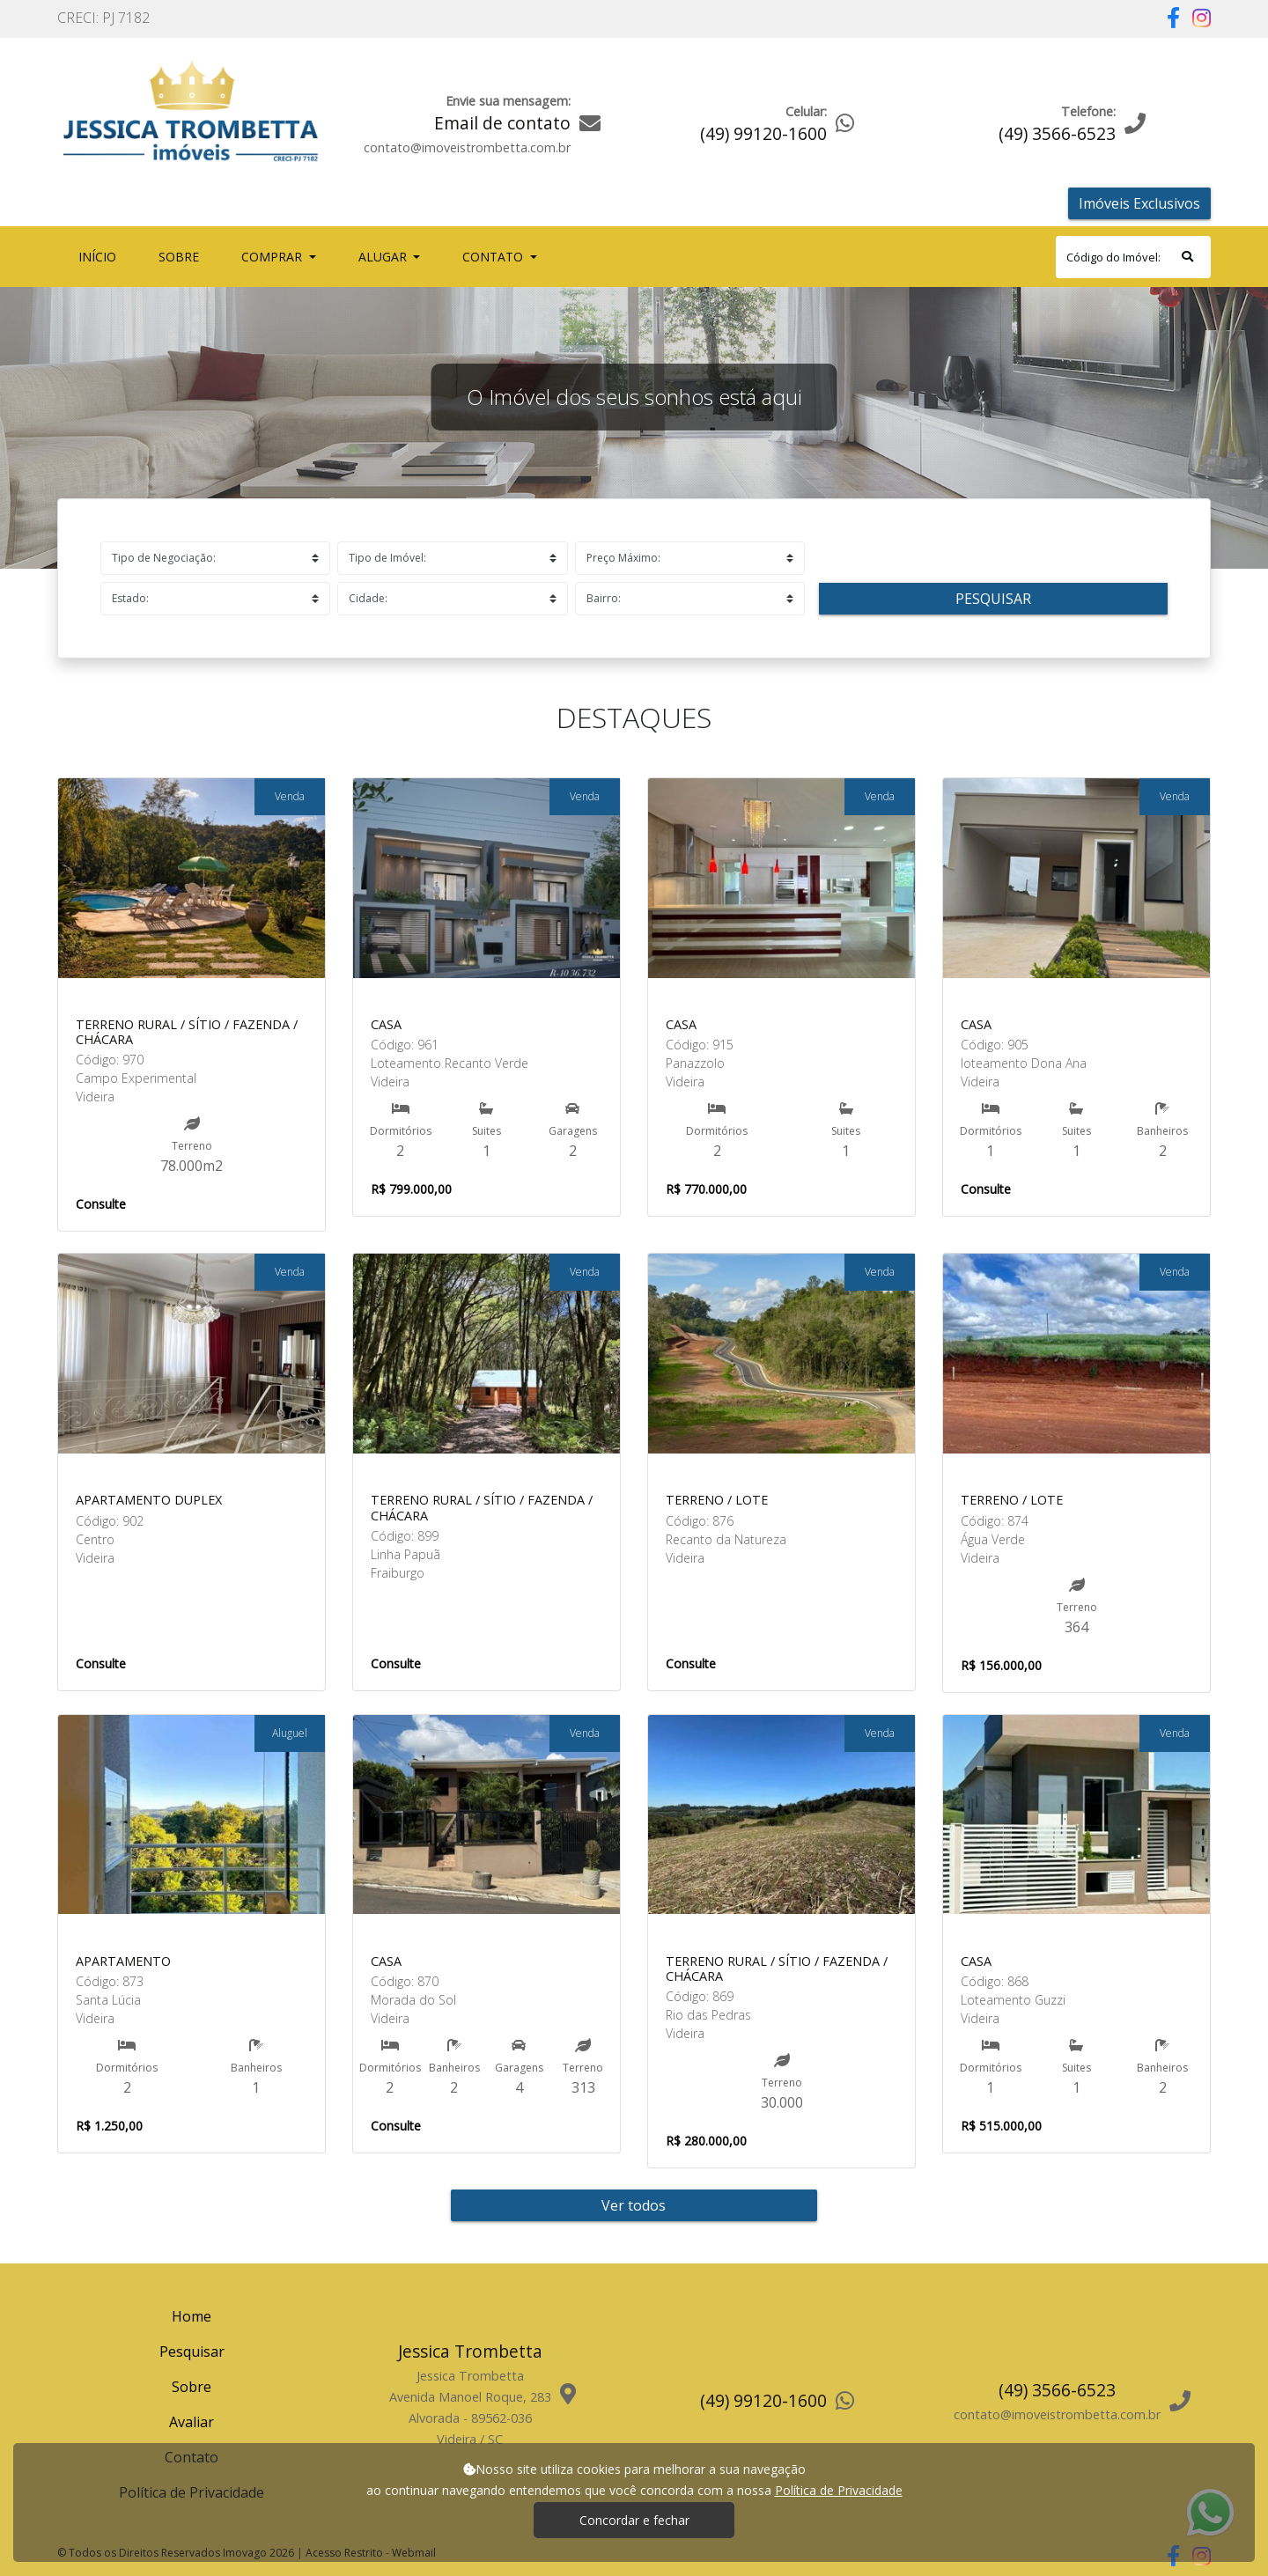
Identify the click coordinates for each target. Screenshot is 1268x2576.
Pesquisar (993, 598)
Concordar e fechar (634, 2520)
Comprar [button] (273, 256)
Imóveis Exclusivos (1139, 203)
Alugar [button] (384, 256)
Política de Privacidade (839, 2490)
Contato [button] (494, 256)
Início (100, 256)
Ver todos (633, 2205)
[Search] (1133, 257)
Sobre (182, 256)
